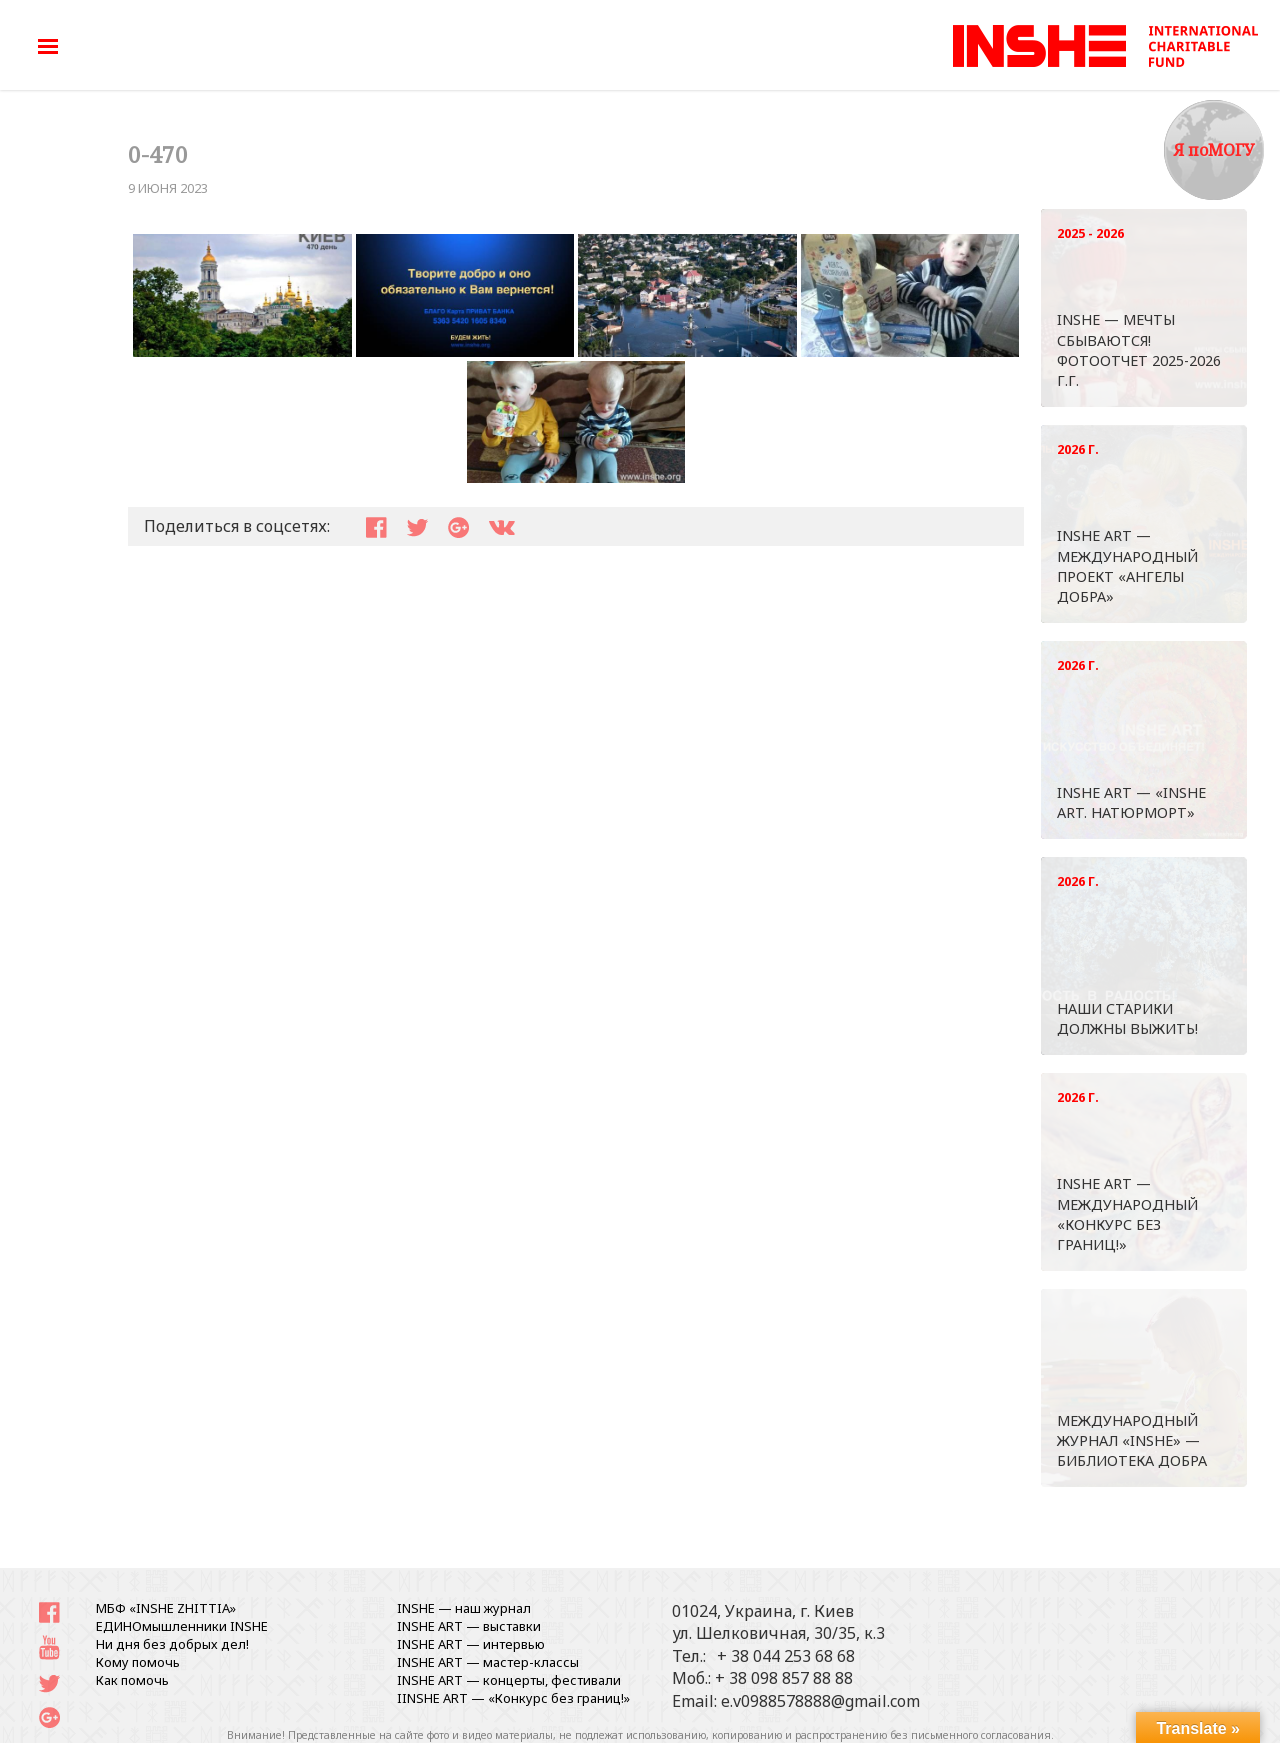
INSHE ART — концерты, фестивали (509, 1680)
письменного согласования (981, 1735)
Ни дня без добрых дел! (172, 1644)
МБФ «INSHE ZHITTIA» (166, 1608)
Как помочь (132, 1680)
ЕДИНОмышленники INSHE (182, 1626)
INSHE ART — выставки (469, 1626)
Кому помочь (138, 1662)
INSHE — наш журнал (464, 1608)
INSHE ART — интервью (471, 1644)
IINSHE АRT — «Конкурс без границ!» (513, 1698)
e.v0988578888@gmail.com (820, 1701)
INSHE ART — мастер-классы (488, 1662)
